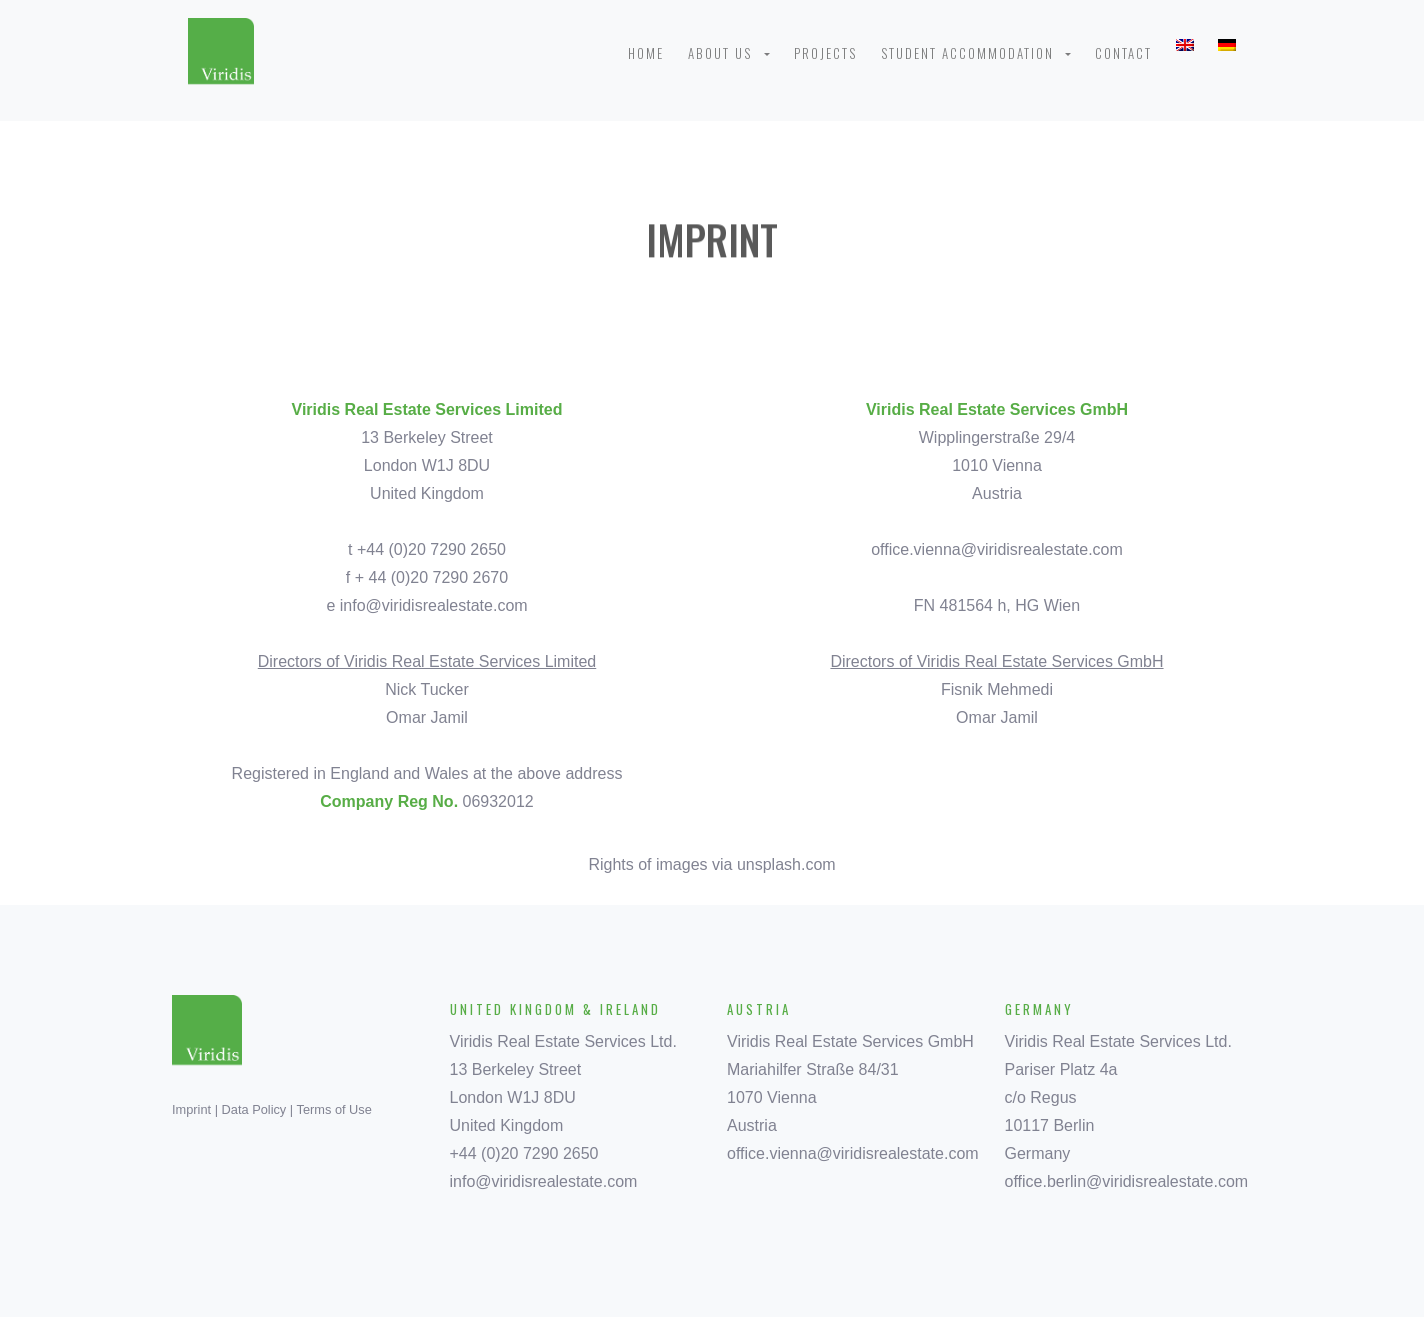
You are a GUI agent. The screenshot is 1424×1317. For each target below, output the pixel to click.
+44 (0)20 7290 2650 (524, 1153)
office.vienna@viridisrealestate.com (997, 549)
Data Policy (254, 1109)
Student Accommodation (971, 53)
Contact (1123, 53)
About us (724, 53)
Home (646, 53)
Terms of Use (334, 1109)
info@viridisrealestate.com (434, 605)
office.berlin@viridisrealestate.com (1127, 1181)
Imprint (191, 1109)
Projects (825, 53)
